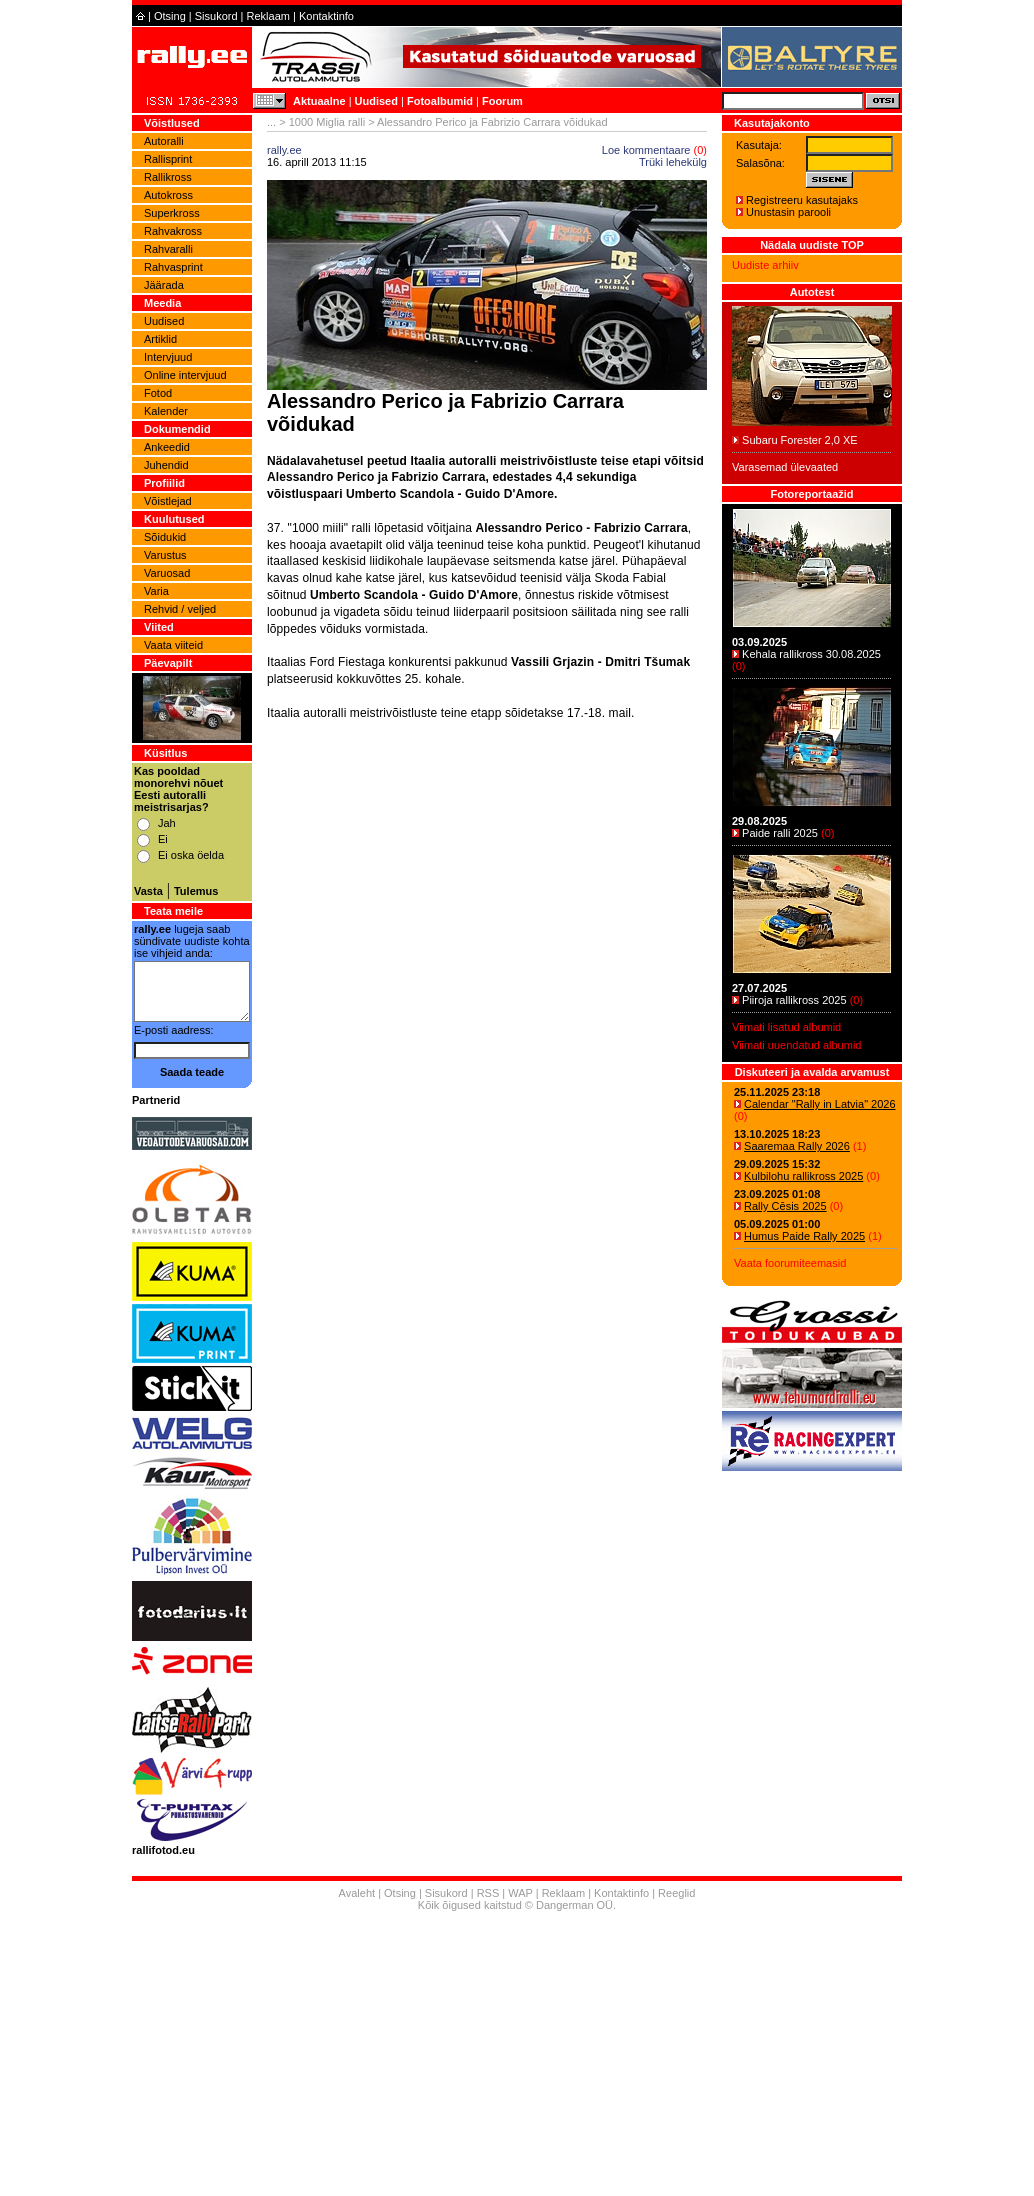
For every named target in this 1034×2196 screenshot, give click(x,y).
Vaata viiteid (173, 645)
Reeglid (676, 1893)
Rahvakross (173, 231)
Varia (156, 591)
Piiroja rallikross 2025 (794, 1000)
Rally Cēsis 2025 (785, 1206)
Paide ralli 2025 (780, 833)
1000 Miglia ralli (327, 122)
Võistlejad (168, 501)
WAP (520, 1893)
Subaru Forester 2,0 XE (800, 440)
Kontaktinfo (326, 16)
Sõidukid (165, 537)
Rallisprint (168, 159)
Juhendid (166, 465)
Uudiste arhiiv (765, 265)
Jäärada (164, 285)
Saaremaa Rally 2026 (797, 1146)
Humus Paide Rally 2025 (804, 1236)
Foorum (502, 101)
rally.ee (284, 150)
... (271, 122)
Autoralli (164, 141)
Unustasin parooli (788, 212)
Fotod (158, 393)
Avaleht (357, 1893)
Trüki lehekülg (673, 162)
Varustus (165, 555)
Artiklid (160, 339)
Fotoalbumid (440, 101)
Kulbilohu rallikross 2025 (803, 1176)
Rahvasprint (173, 267)
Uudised (376, 101)
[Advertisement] (487, 963)
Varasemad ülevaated (785, 467)
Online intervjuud (185, 375)
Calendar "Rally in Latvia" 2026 (820, 1104)
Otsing (170, 16)
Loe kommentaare (646, 150)
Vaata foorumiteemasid (790, 1263)
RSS (488, 1893)
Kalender (166, 411)
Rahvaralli (168, 249)
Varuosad (167, 573)
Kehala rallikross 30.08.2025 (811, 654)
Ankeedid (167, 447)
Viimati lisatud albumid (786, 1027)
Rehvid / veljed (180, 609)
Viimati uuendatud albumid (796, 1045)
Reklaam (268, 16)
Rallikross (168, 177)
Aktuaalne (319, 101)
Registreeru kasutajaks (802, 200)
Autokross (168, 195)
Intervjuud (168, 357)
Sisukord (216, 16)
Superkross (172, 213)
